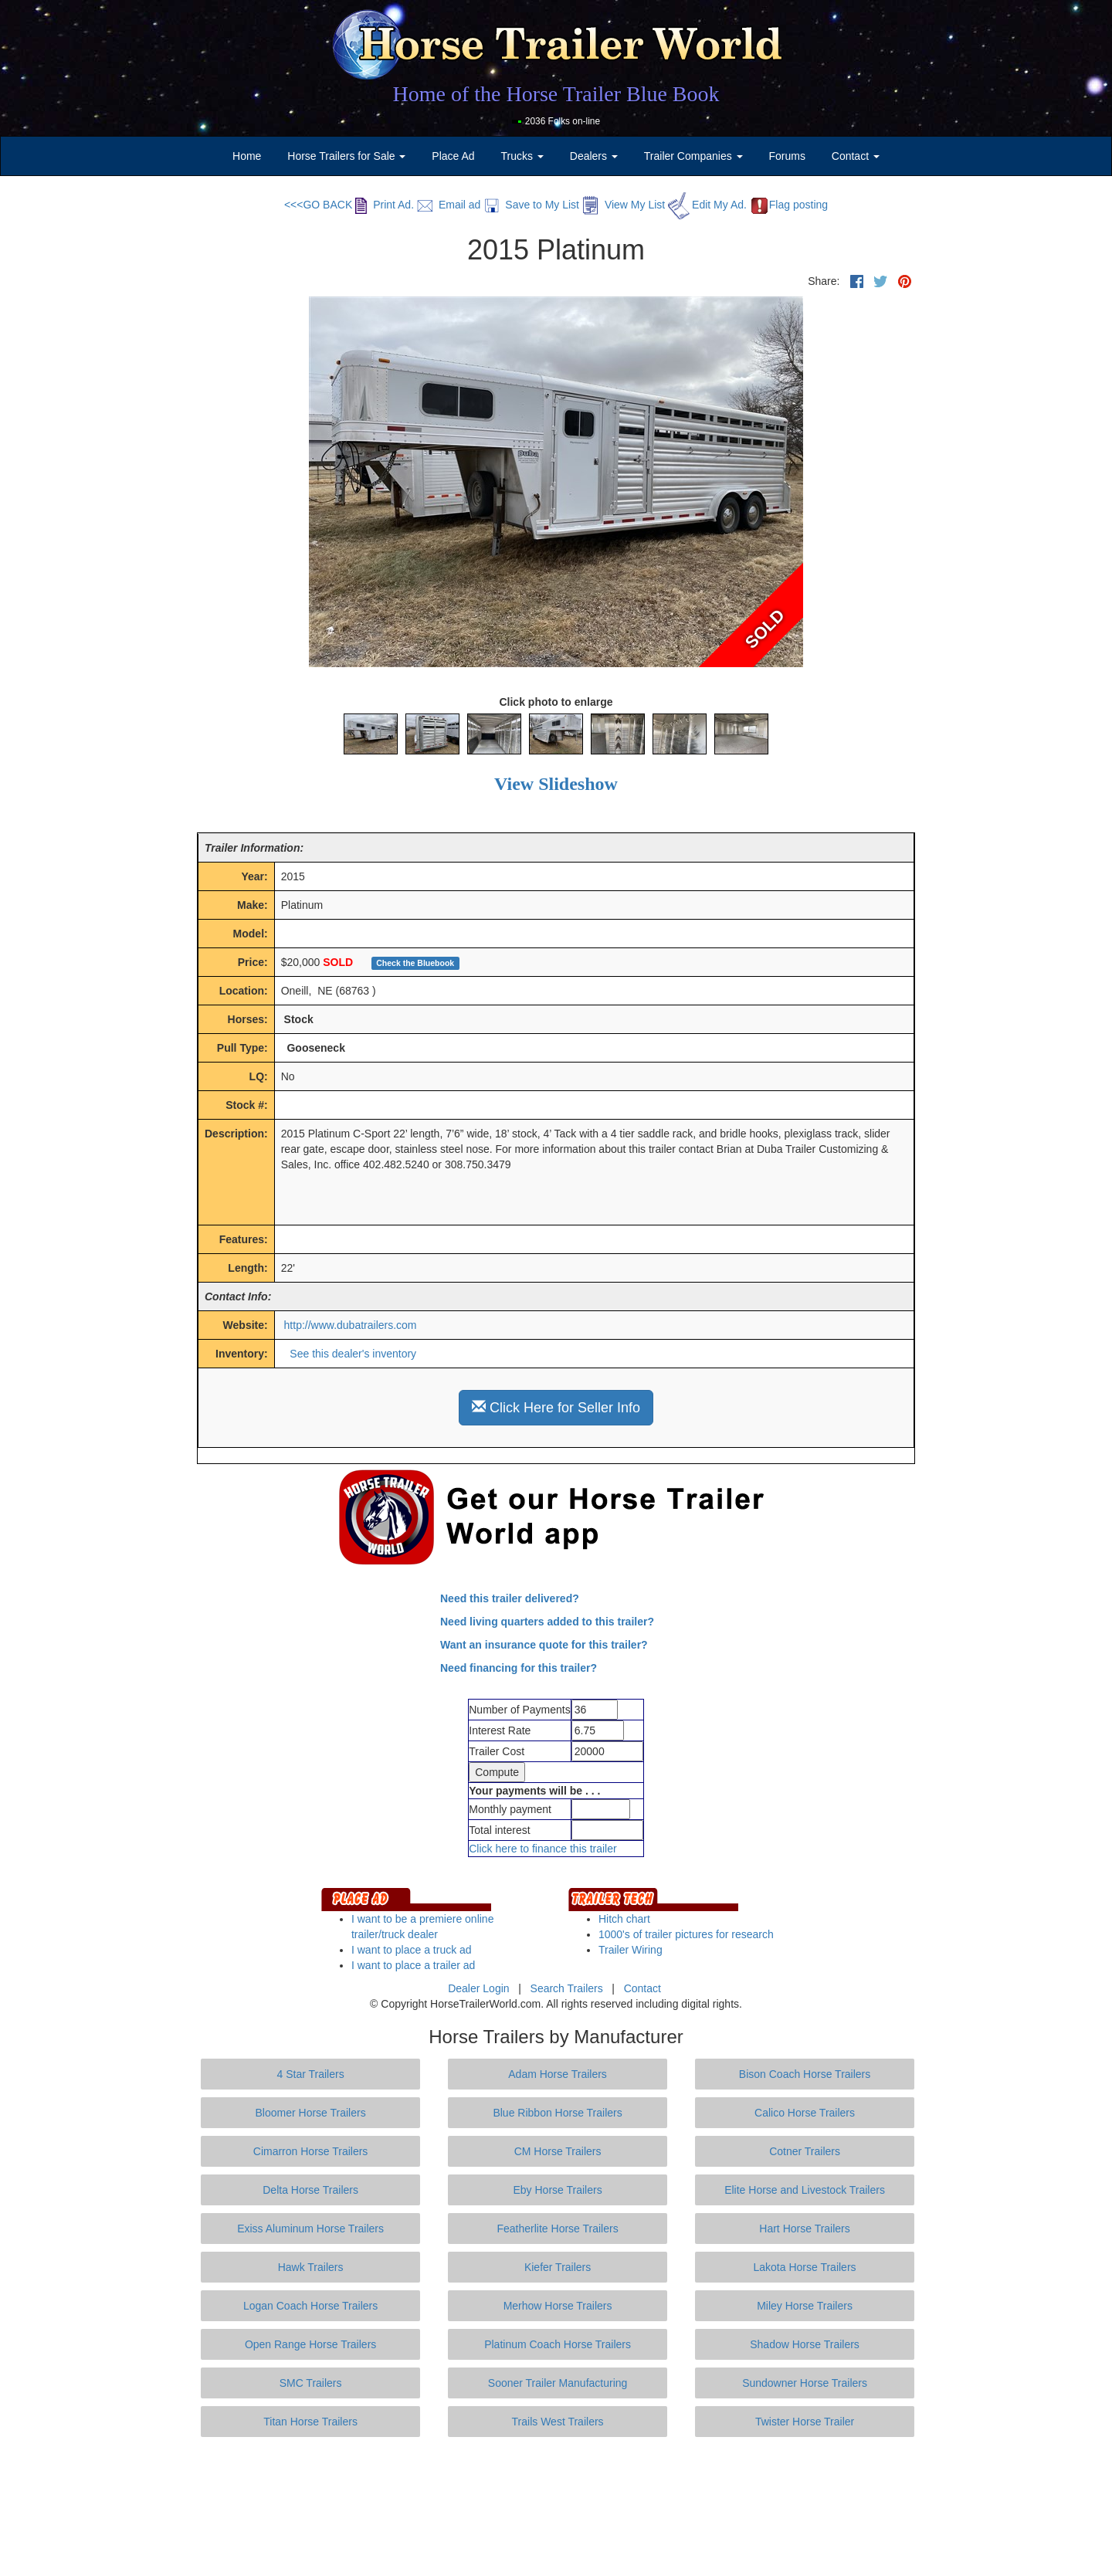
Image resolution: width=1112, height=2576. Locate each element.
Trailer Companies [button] (693, 156)
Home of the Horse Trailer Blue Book (555, 94)
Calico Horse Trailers (804, 2113)
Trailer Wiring (630, 1950)
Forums (786, 156)
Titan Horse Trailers (310, 2421)
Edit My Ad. (707, 204)
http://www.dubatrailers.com (350, 1325)
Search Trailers (567, 1988)
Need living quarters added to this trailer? (547, 1621)
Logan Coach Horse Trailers (310, 2306)
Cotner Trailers (804, 2151)
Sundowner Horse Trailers (804, 2383)
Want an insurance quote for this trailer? (544, 1645)
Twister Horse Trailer (804, 2421)
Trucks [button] (522, 156)
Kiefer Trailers (557, 2267)
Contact (642, 1988)
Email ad (448, 204)
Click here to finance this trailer (542, 1848)
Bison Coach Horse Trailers (804, 2074)
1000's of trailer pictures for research (686, 1934)
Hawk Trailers (311, 2267)
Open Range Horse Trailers (310, 2344)
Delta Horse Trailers (310, 2190)
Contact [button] (856, 156)
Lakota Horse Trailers (805, 2267)
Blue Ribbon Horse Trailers (557, 2113)
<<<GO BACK (318, 204)
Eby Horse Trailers (557, 2190)
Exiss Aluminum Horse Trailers (310, 2228)
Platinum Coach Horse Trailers (557, 2344)
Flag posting (789, 204)
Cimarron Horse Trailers (310, 2151)
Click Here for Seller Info (556, 1407)
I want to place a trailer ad (413, 1965)
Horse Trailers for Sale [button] (346, 156)
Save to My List (531, 204)
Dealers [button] (594, 156)
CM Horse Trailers (558, 2151)
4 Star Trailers (310, 2074)
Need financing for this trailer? (518, 1668)
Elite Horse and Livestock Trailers (804, 2190)
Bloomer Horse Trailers (311, 2113)
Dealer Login (478, 1988)
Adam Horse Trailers (557, 2074)
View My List (623, 204)
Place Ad (453, 156)
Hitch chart (624, 1919)
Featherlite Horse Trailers (557, 2228)
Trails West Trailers (558, 2421)
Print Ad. (384, 204)
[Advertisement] (556, 2506)
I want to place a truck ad (411, 1950)
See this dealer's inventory (353, 1353)
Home (246, 156)
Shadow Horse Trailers (804, 2344)
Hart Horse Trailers (804, 2228)
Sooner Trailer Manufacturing (558, 2383)
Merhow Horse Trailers (557, 2306)
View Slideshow (556, 784)
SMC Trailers (311, 2383)
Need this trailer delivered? (509, 1598)
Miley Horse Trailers (805, 2306)
